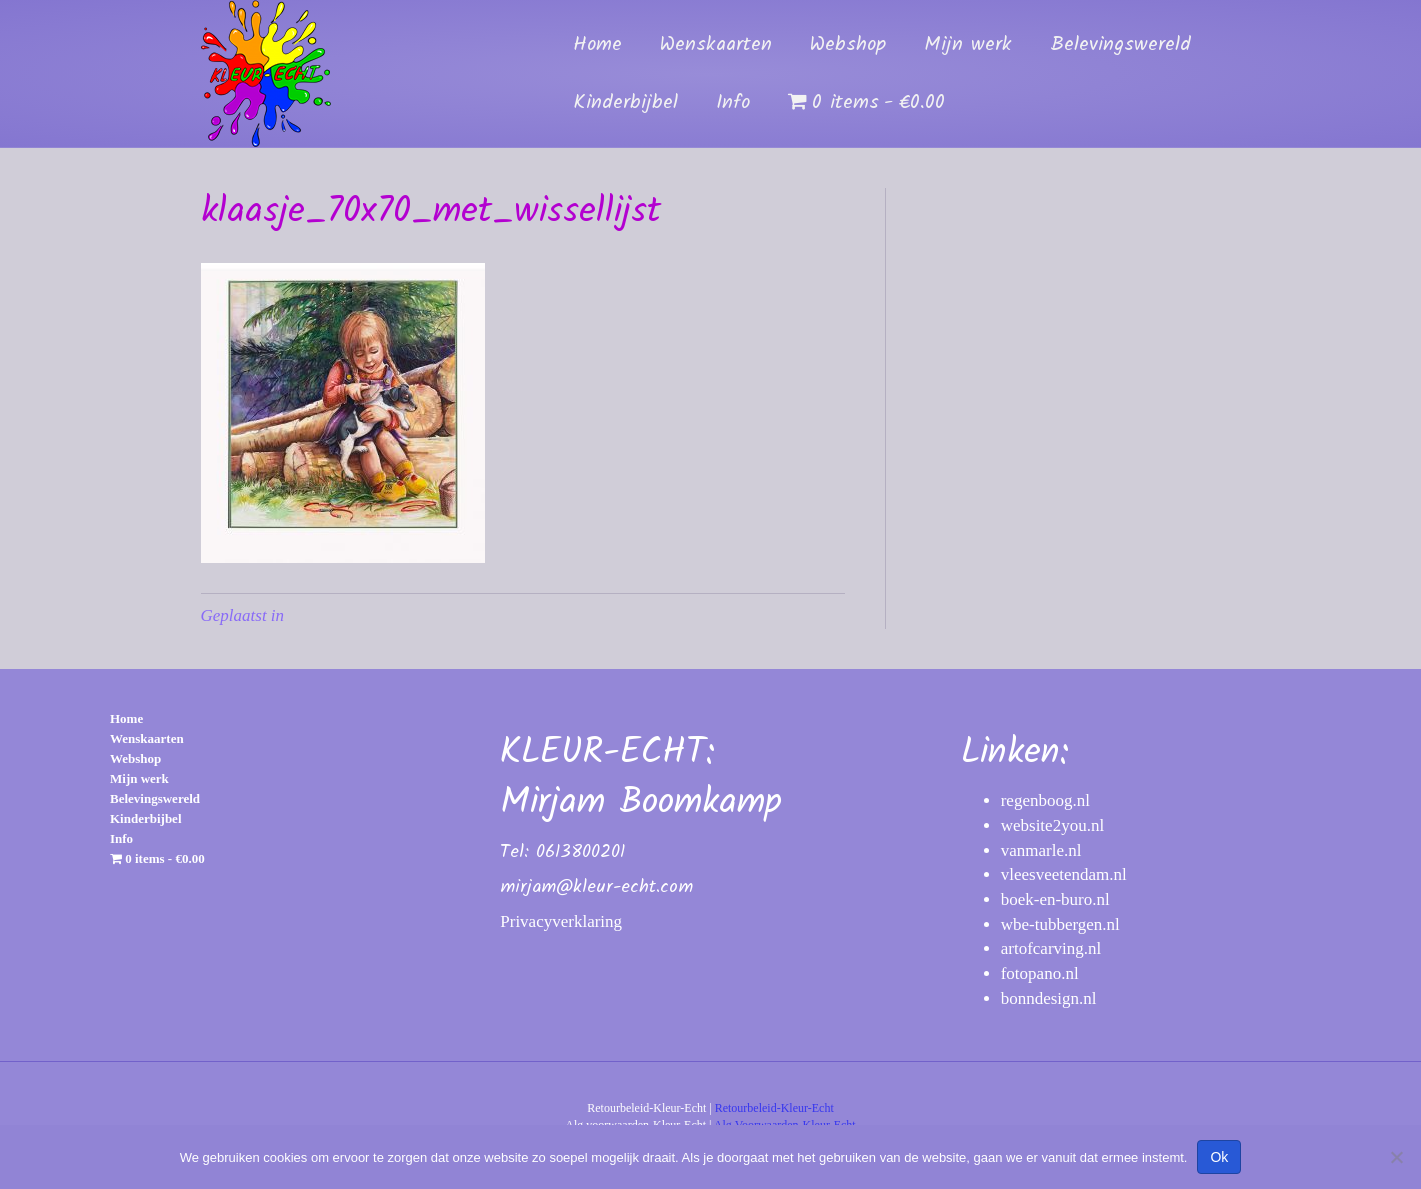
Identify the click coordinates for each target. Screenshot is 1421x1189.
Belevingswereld (1120, 45)
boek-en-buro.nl (1055, 899)
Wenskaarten (716, 45)
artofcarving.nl (1051, 948)
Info (733, 103)
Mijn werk (968, 45)
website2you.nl (1052, 825)
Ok (1219, 1157)
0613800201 (580, 852)
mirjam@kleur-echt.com (596, 887)
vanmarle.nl (1041, 850)
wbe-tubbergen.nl (1060, 924)
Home (597, 45)
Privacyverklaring (561, 921)
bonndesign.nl (1049, 998)
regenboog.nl (1045, 800)
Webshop (848, 45)
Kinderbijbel (625, 103)
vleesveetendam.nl (1064, 874)
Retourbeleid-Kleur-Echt (774, 1108)
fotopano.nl (1040, 973)
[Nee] (1396, 1157)
